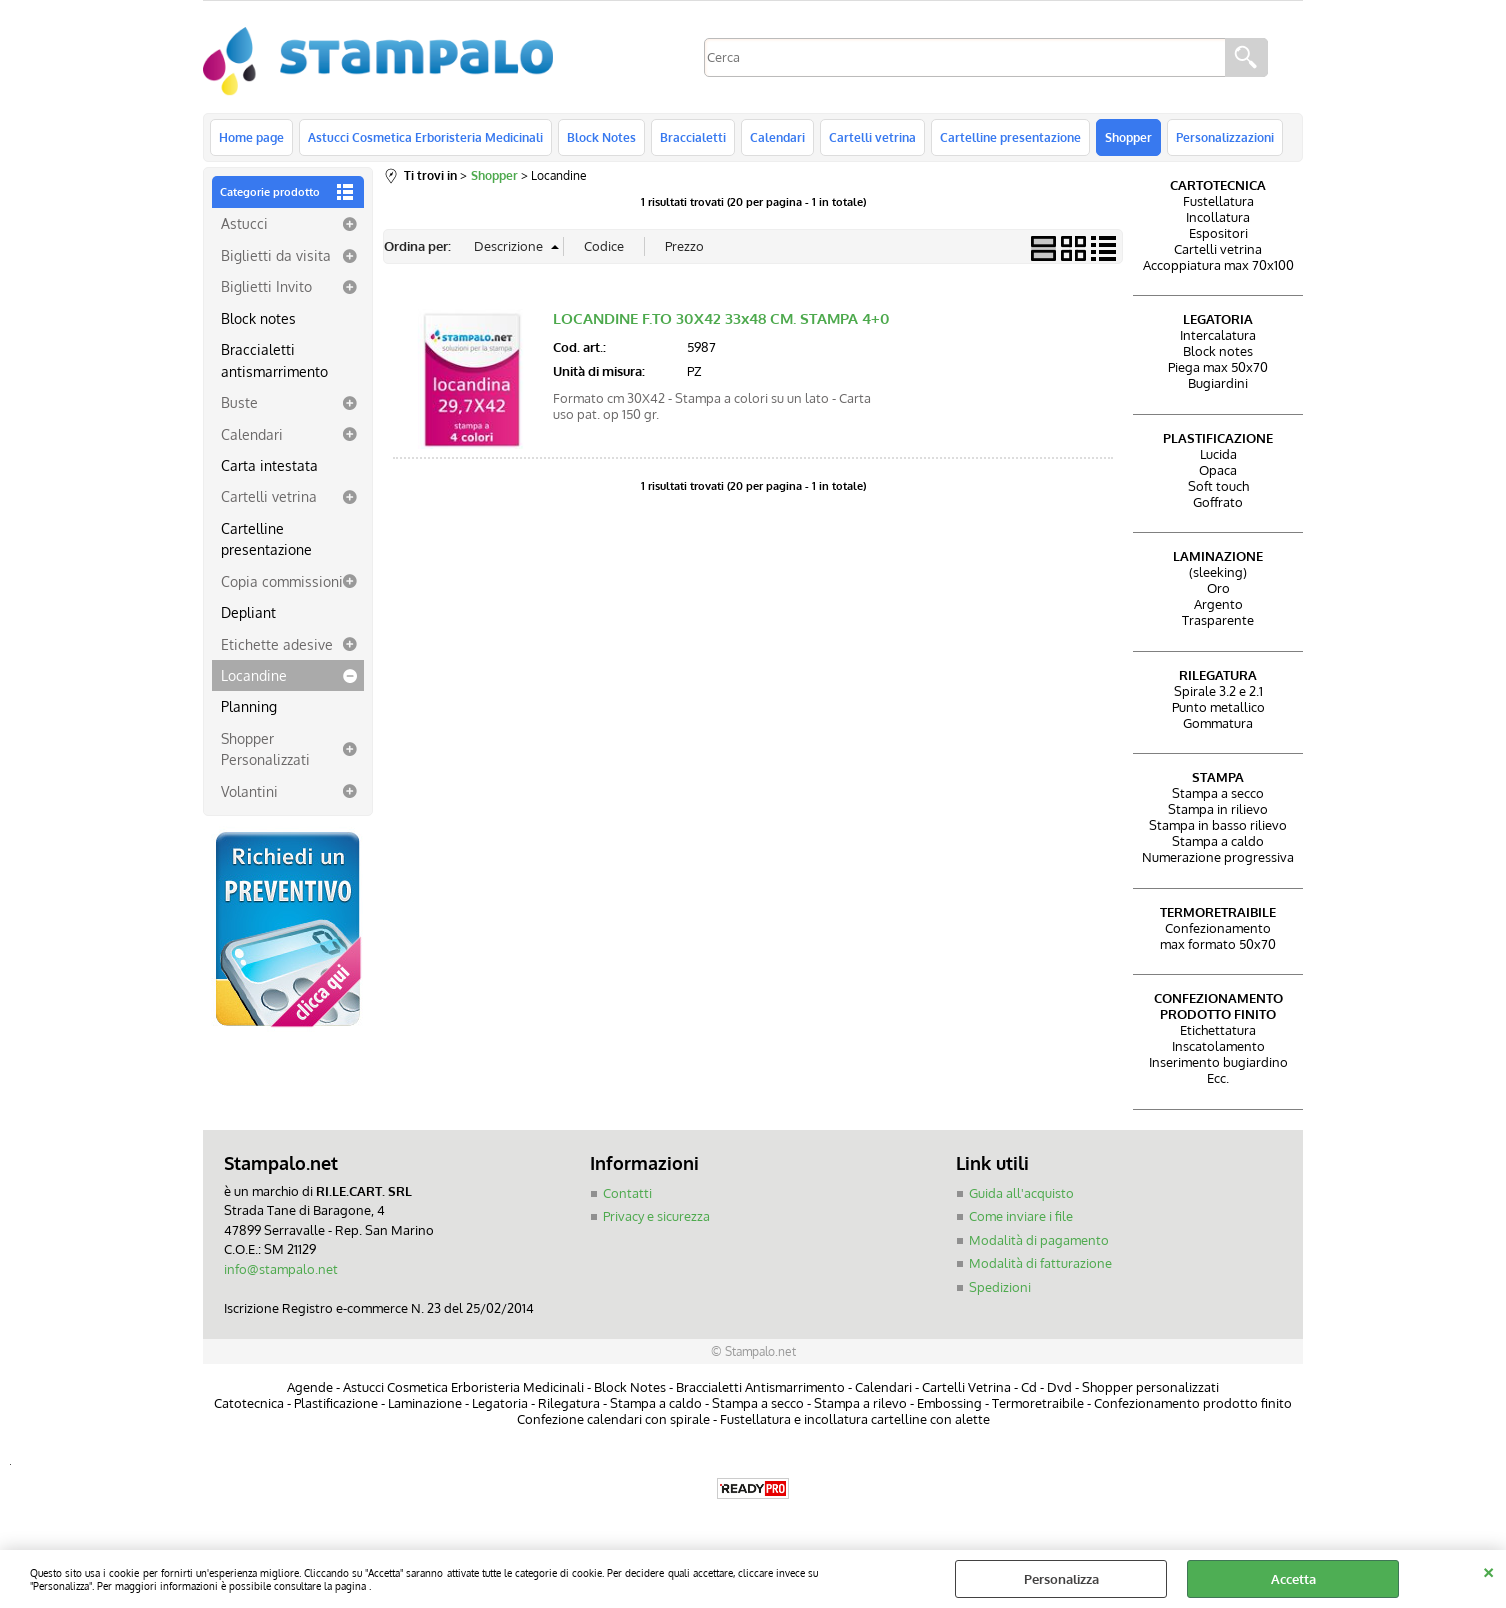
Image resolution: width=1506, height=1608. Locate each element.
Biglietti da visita (276, 255)
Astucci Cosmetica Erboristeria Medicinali (425, 137)
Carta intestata (269, 465)
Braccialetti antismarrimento (274, 359)
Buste (239, 402)
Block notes (258, 318)
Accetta (1293, 1579)
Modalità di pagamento (1039, 1240)
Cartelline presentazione (1010, 137)
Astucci (244, 223)
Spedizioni (1000, 1287)
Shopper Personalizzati (265, 748)
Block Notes (601, 137)
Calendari (777, 137)
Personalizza (1061, 1579)
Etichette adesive (277, 644)
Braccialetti (693, 137)
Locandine (254, 675)
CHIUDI (1488, 1570)
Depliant (248, 612)
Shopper (1128, 137)
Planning (249, 706)
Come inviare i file (1021, 1216)
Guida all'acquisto (1021, 1193)
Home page (251, 137)
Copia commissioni (282, 581)
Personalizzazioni (1225, 137)
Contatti (627, 1193)
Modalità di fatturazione (1040, 1263)
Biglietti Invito (266, 286)
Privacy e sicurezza (656, 1216)
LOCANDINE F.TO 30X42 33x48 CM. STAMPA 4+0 (721, 318)
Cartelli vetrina (872, 137)
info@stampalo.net (281, 1269)
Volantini (249, 791)
